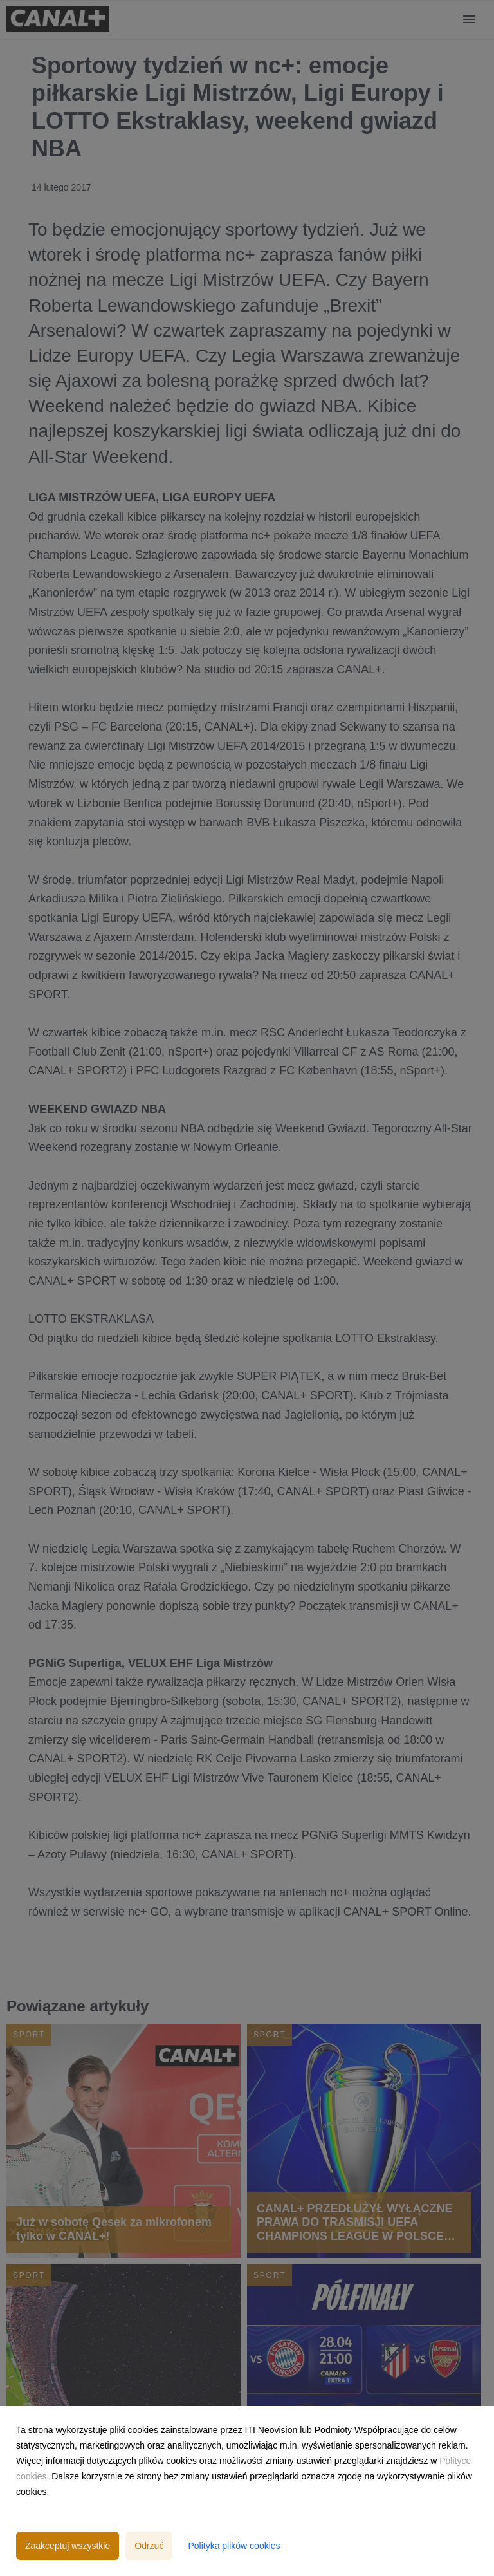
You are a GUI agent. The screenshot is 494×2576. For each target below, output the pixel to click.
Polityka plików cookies (234, 2546)
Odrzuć (148, 2546)
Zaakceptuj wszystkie (67, 2546)
